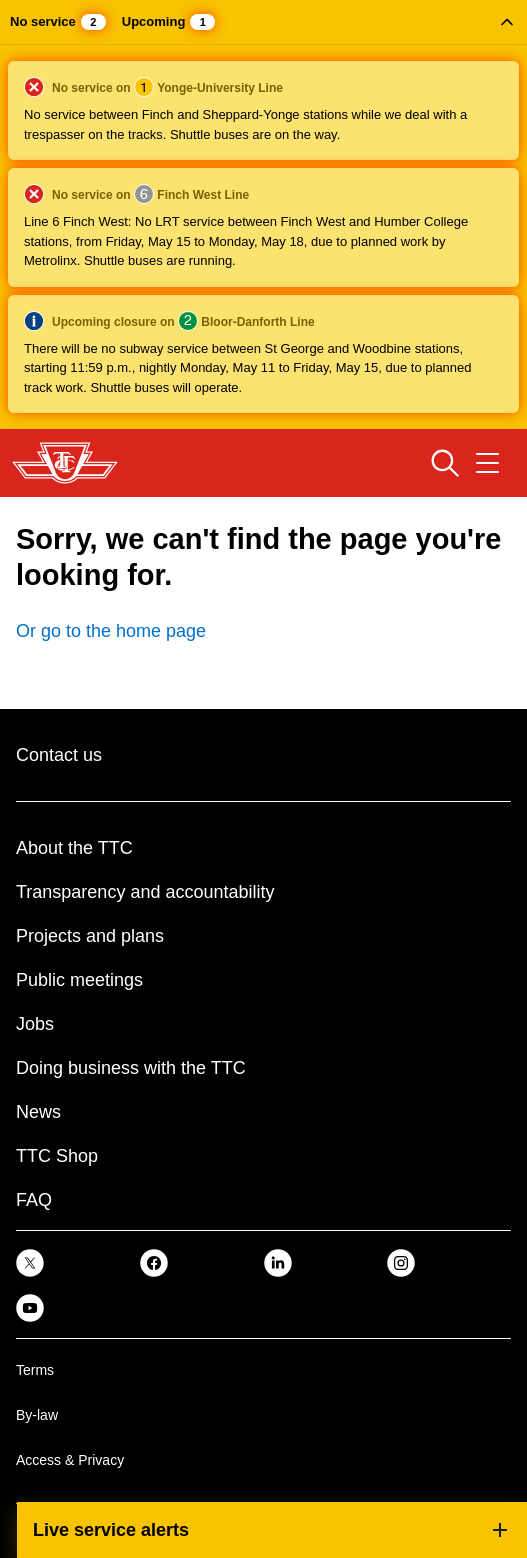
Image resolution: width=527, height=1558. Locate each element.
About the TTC (74, 848)
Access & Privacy (70, 1460)
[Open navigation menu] (487, 463)
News (38, 1112)
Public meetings (79, 980)
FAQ (34, 1200)
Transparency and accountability (145, 892)
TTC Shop (57, 1156)
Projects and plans (90, 936)
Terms (35, 1370)
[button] (263, 214)
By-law (37, 1415)
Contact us (59, 755)
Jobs (35, 1024)
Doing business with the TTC (131, 1068)
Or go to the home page (111, 631)
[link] (30, 1261)
